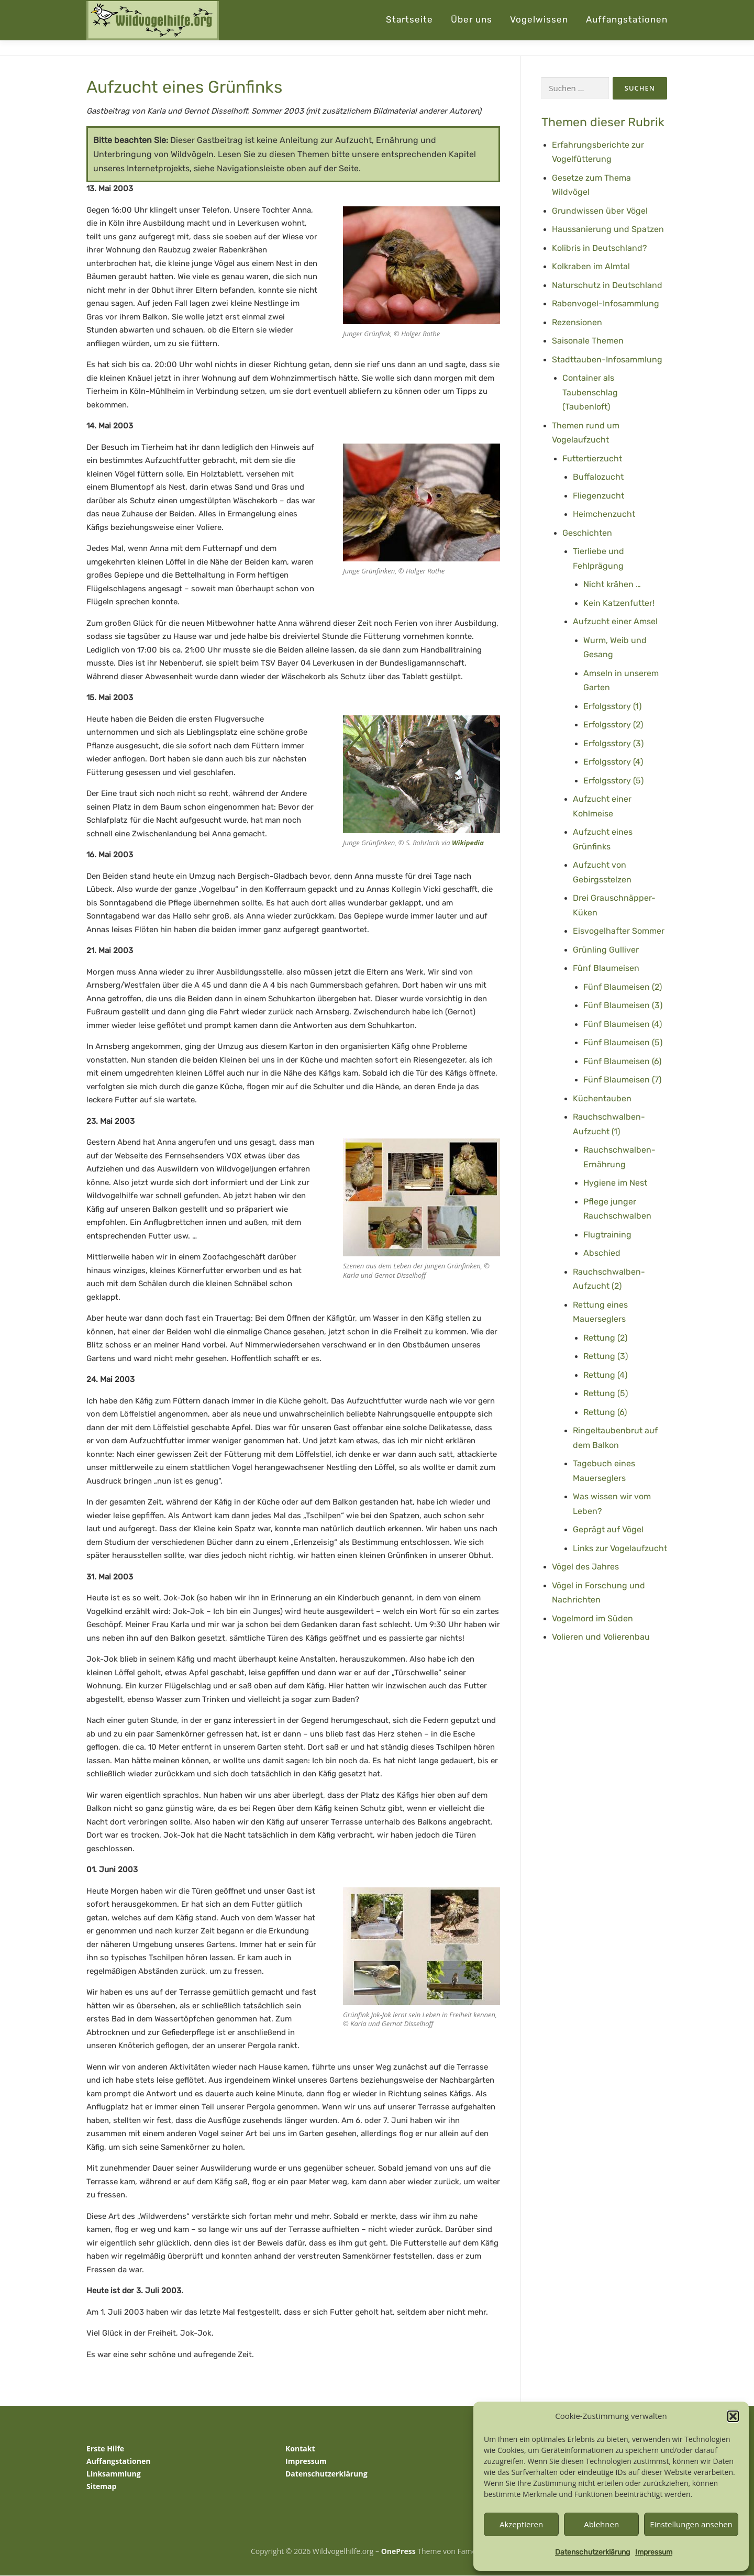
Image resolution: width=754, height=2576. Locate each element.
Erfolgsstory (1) (612, 706)
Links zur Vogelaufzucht (620, 1548)
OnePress (398, 2551)
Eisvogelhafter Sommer (618, 931)
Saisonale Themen (588, 341)
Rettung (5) (605, 1394)
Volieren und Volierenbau (601, 1637)
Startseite (409, 19)
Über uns (471, 19)
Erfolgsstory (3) (613, 743)
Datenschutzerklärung (592, 2552)
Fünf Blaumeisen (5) (622, 1043)
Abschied (601, 1253)
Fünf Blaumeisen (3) (622, 1006)
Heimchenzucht (604, 514)
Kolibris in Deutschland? (599, 248)
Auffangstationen (627, 19)
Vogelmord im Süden (592, 1618)
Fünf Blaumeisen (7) (622, 1080)
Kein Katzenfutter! (619, 603)
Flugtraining (607, 1235)
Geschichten (587, 533)
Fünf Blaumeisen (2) (622, 987)
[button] (733, 2416)
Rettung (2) (605, 1338)
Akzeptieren (521, 2524)
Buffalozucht (598, 477)
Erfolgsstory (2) (613, 725)
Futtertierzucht (592, 458)
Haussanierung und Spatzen (608, 230)
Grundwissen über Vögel (600, 211)
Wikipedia (468, 843)
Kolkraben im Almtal (591, 267)
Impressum (653, 2552)
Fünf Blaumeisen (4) (622, 1024)
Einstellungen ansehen (691, 2524)
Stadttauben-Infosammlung (607, 359)
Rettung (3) (605, 1357)
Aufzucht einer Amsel (615, 622)
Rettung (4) (605, 1375)
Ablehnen (601, 2524)
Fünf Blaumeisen (606, 969)
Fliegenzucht (598, 496)
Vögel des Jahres (585, 1567)
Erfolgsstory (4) (613, 762)
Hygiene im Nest (615, 1183)
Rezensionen (577, 322)
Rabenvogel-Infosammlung (605, 304)
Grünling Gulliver (606, 950)
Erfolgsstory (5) (613, 781)
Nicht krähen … (612, 585)
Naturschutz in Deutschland (607, 285)
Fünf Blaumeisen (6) (622, 1061)
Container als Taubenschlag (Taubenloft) (590, 392)
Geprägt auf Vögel (608, 1530)
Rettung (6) (605, 1412)
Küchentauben (602, 1098)
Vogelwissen (539, 19)
